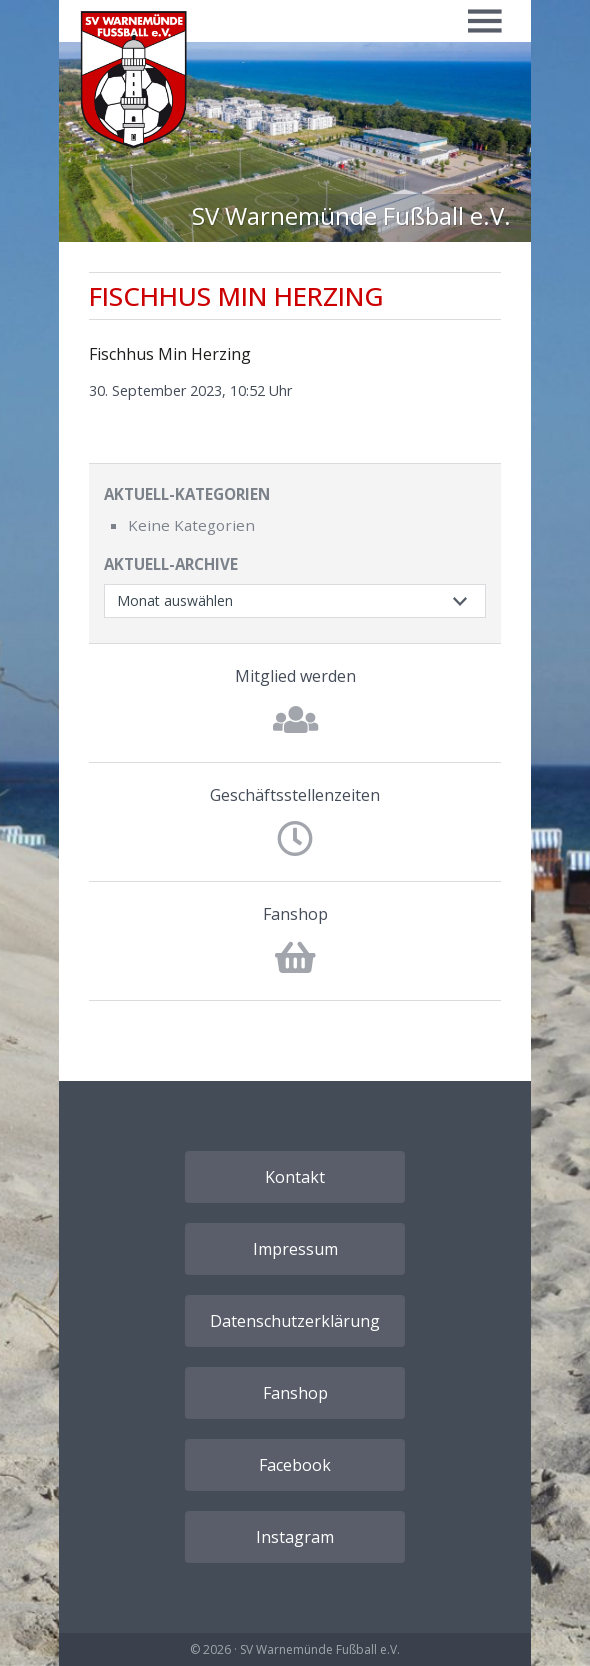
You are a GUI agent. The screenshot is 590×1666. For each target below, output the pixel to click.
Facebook (295, 1465)
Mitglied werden (295, 676)
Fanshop (295, 914)
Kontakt (295, 1177)
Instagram (295, 1537)
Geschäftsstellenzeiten (295, 795)
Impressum (295, 1249)
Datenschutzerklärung (295, 1321)
